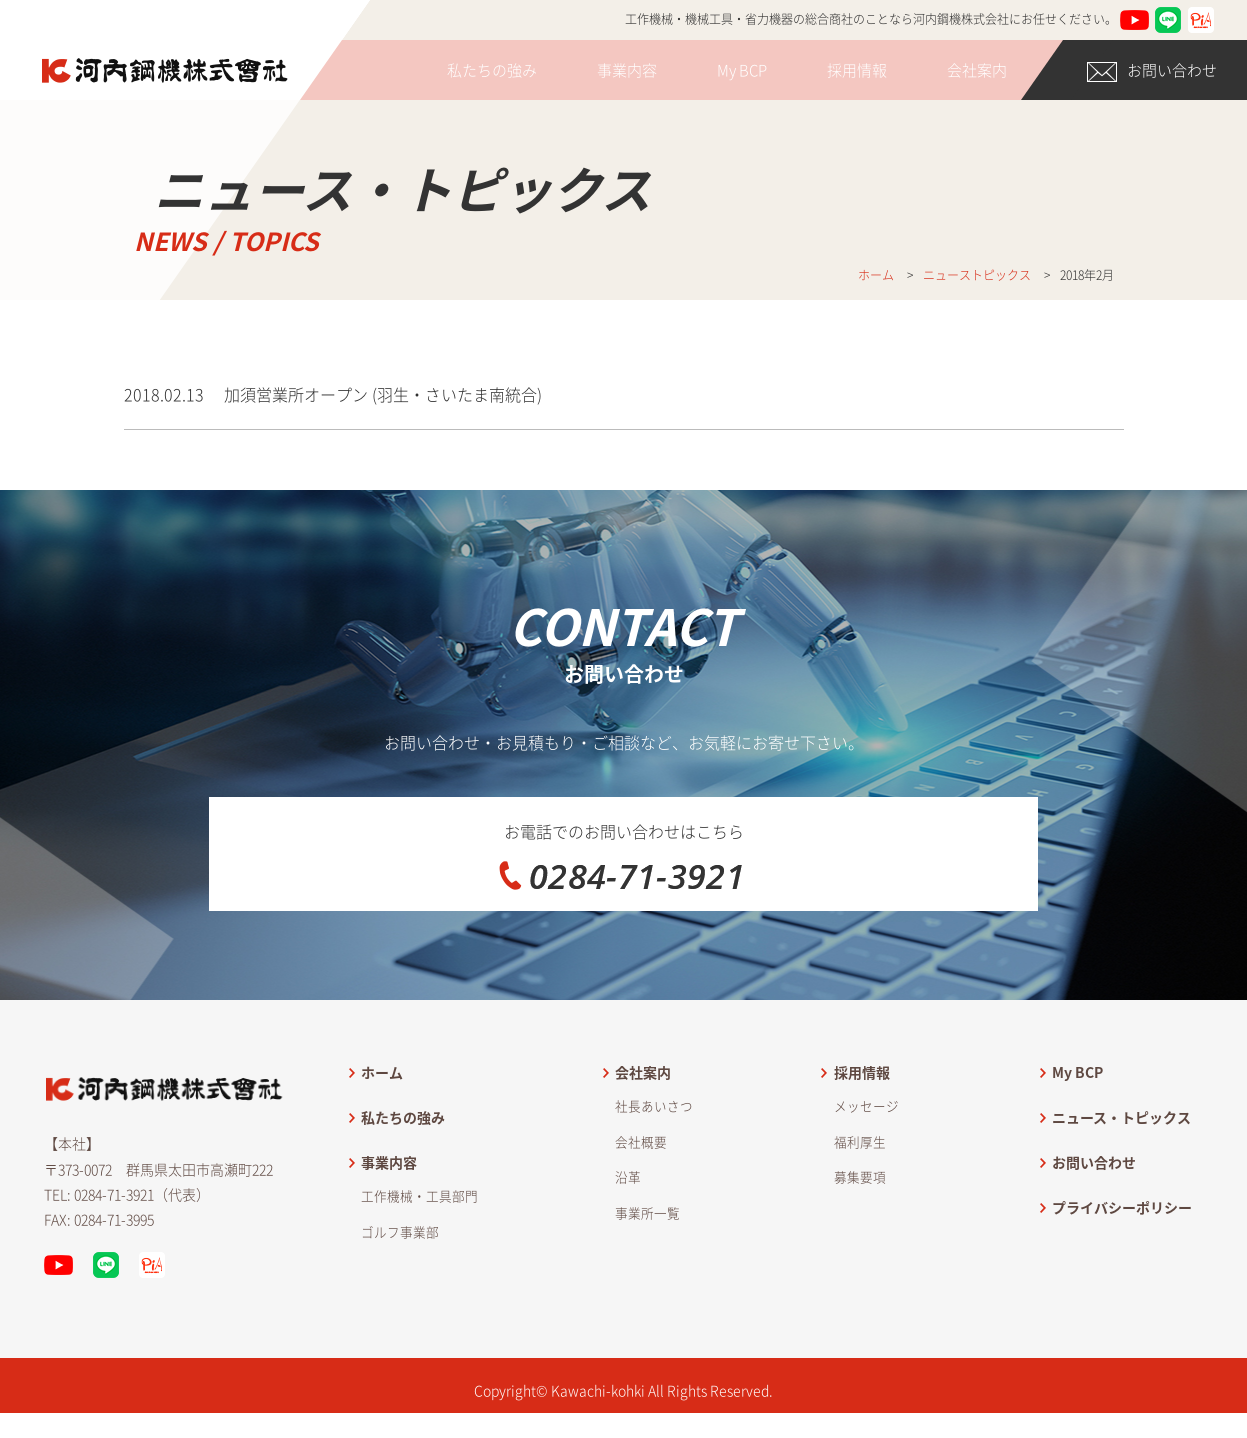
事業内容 (627, 70)
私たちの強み (492, 70)
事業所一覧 (647, 1262)
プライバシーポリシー (1122, 1258)
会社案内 (977, 70)
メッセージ (866, 1155)
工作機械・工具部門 (419, 1246)
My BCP (742, 70)
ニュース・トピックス (1121, 1167)
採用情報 (857, 70)
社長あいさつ (654, 1155)
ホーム (382, 1122)
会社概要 (641, 1191)
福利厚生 (860, 1191)
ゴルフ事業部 (400, 1281)
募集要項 (860, 1227)
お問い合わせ (1152, 70)
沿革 (628, 1227)
